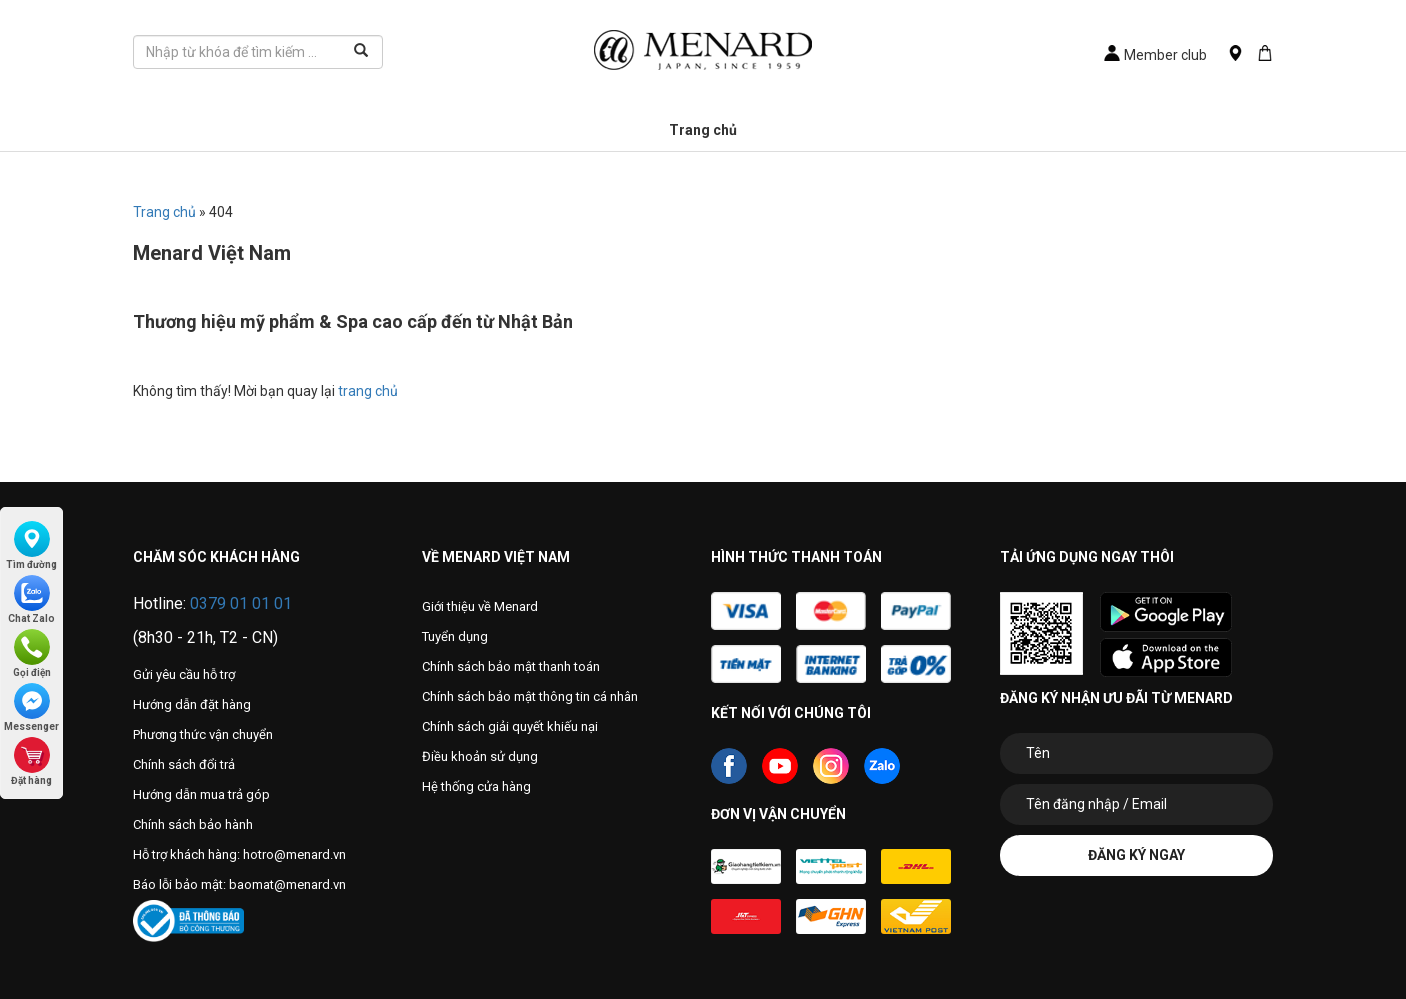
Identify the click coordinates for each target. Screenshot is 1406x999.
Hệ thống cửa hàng (476, 786)
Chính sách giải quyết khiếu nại (510, 726)
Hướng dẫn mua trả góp (201, 794)
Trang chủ (703, 130)
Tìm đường (31, 545)
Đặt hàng (31, 761)
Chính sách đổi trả (184, 764)
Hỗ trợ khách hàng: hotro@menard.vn (239, 854)
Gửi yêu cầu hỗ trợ (184, 674)
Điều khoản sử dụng (480, 756)
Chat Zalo (31, 599)
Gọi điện (32, 653)
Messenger (31, 707)
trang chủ (368, 391)
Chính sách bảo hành (193, 824)
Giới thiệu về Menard (480, 606)
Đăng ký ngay (1136, 855)
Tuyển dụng (455, 636)
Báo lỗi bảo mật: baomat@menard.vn (239, 884)
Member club (1155, 55)
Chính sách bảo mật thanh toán (511, 666)
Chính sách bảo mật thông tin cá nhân (530, 696)
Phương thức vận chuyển (203, 734)
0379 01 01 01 (241, 603)
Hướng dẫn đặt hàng (192, 704)
